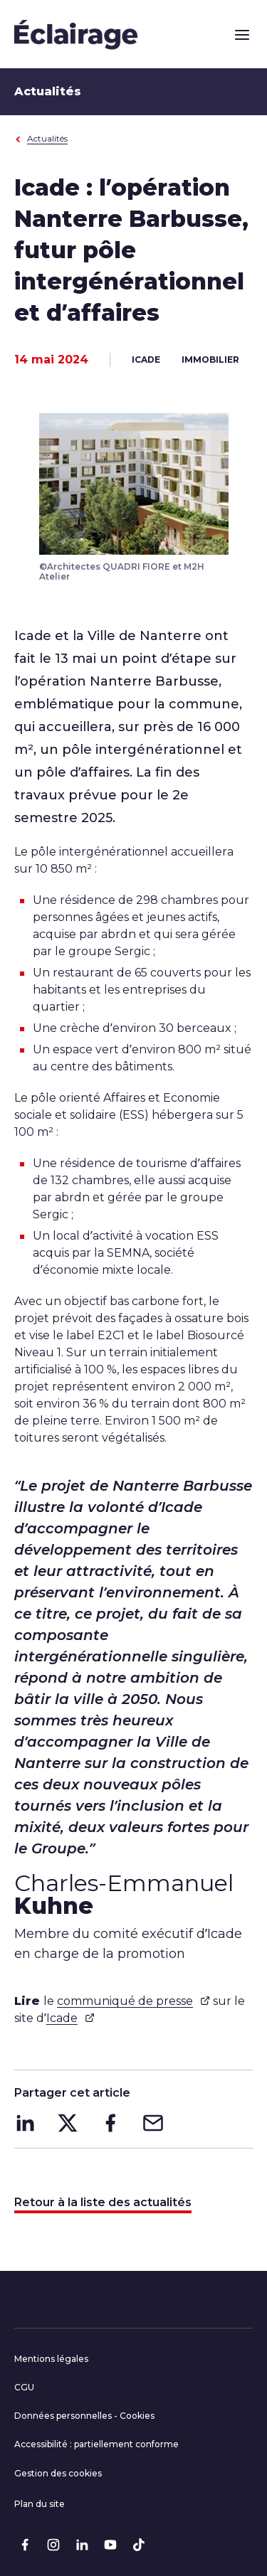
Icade (70, 2018)
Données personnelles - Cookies (84, 2415)
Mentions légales (51, 2358)
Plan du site (39, 2503)
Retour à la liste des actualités (103, 2202)
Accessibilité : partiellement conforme (96, 2444)
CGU (24, 2387)
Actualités (41, 138)
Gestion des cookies (58, 2473)
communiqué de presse (133, 2001)
